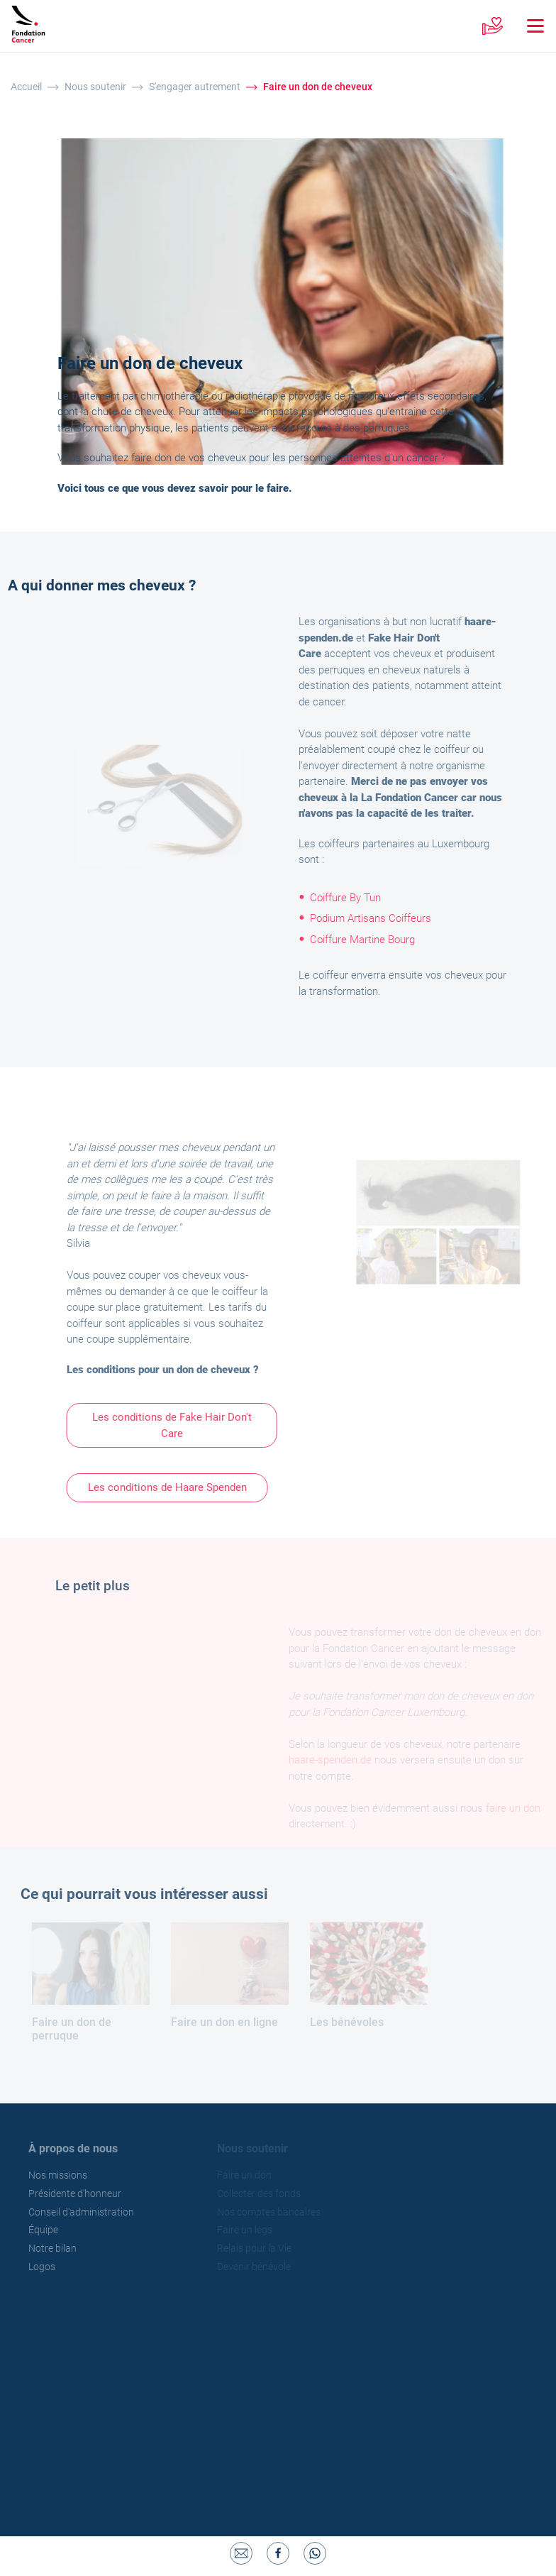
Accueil (26, 86)
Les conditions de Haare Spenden (173, 1487)
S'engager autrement (194, 86)
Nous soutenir (95, 86)
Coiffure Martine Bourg (367, 939)
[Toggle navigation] (527, 26)
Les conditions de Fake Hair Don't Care (177, 1425)
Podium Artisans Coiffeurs (375, 918)
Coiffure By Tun (350, 897)
